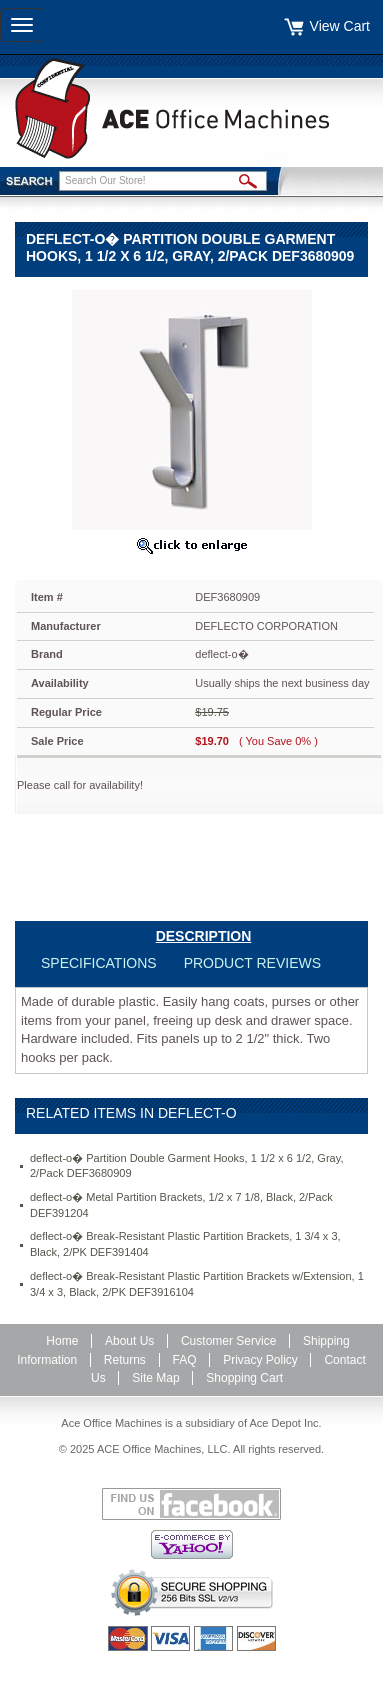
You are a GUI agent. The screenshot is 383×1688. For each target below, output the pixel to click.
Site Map (155, 1378)
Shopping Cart (244, 1378)
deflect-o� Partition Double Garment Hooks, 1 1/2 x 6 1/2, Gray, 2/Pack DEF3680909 (186, 1166)
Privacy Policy (260, 1360)
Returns (125, 1360)
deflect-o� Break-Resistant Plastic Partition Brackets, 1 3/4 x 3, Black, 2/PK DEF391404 (185, 1244)
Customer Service (228, 1341)
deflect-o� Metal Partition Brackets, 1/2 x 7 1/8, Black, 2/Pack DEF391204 (181, 1205)
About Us (129, 1341)
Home (62, 1341)
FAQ (185, 1360)
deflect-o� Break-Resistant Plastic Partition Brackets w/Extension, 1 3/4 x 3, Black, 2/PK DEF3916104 (197, 1284)
